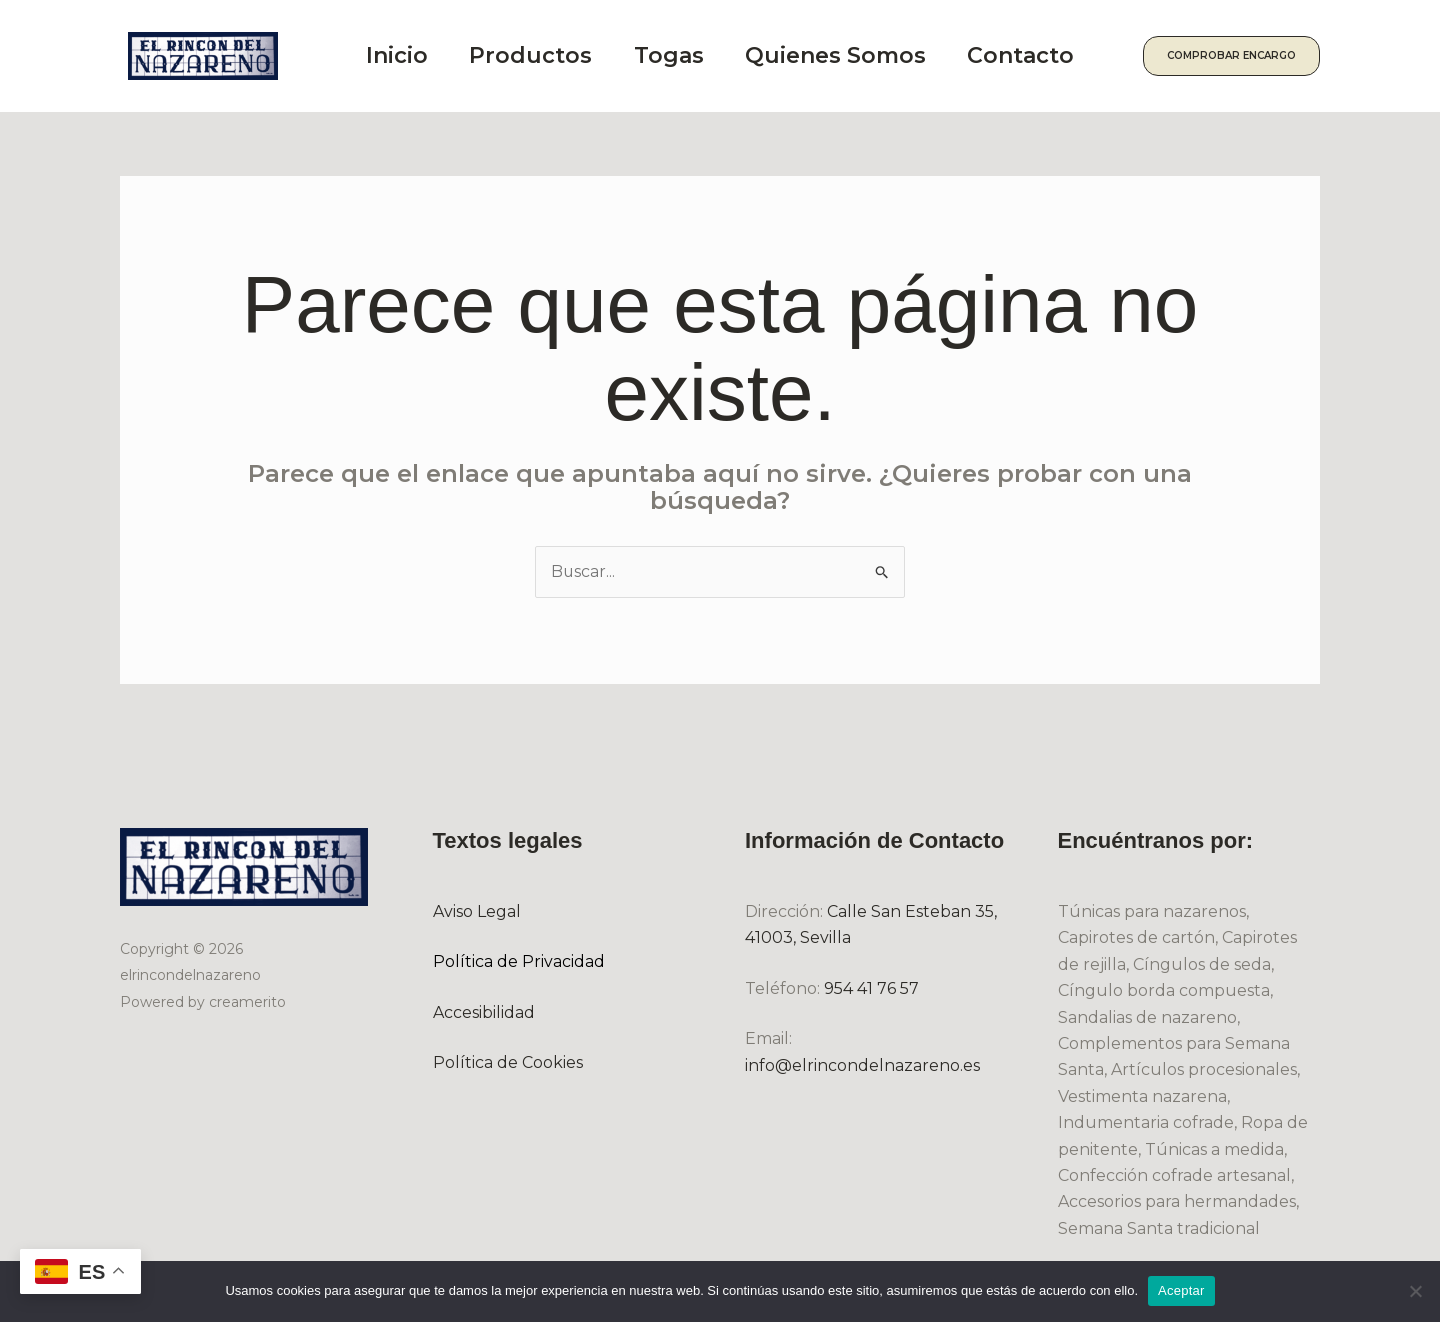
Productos (537, 55)
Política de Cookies (508, 1062)
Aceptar (1181, 1290)
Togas (682, 55)
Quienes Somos (855, 55)
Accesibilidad (484, 1012)
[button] (1242, 56)
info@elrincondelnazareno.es (862, 1065)
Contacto (1047, 55)
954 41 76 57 (871, 988)
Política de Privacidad (519, 962)
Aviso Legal (477, 911)
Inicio (397, 55)
